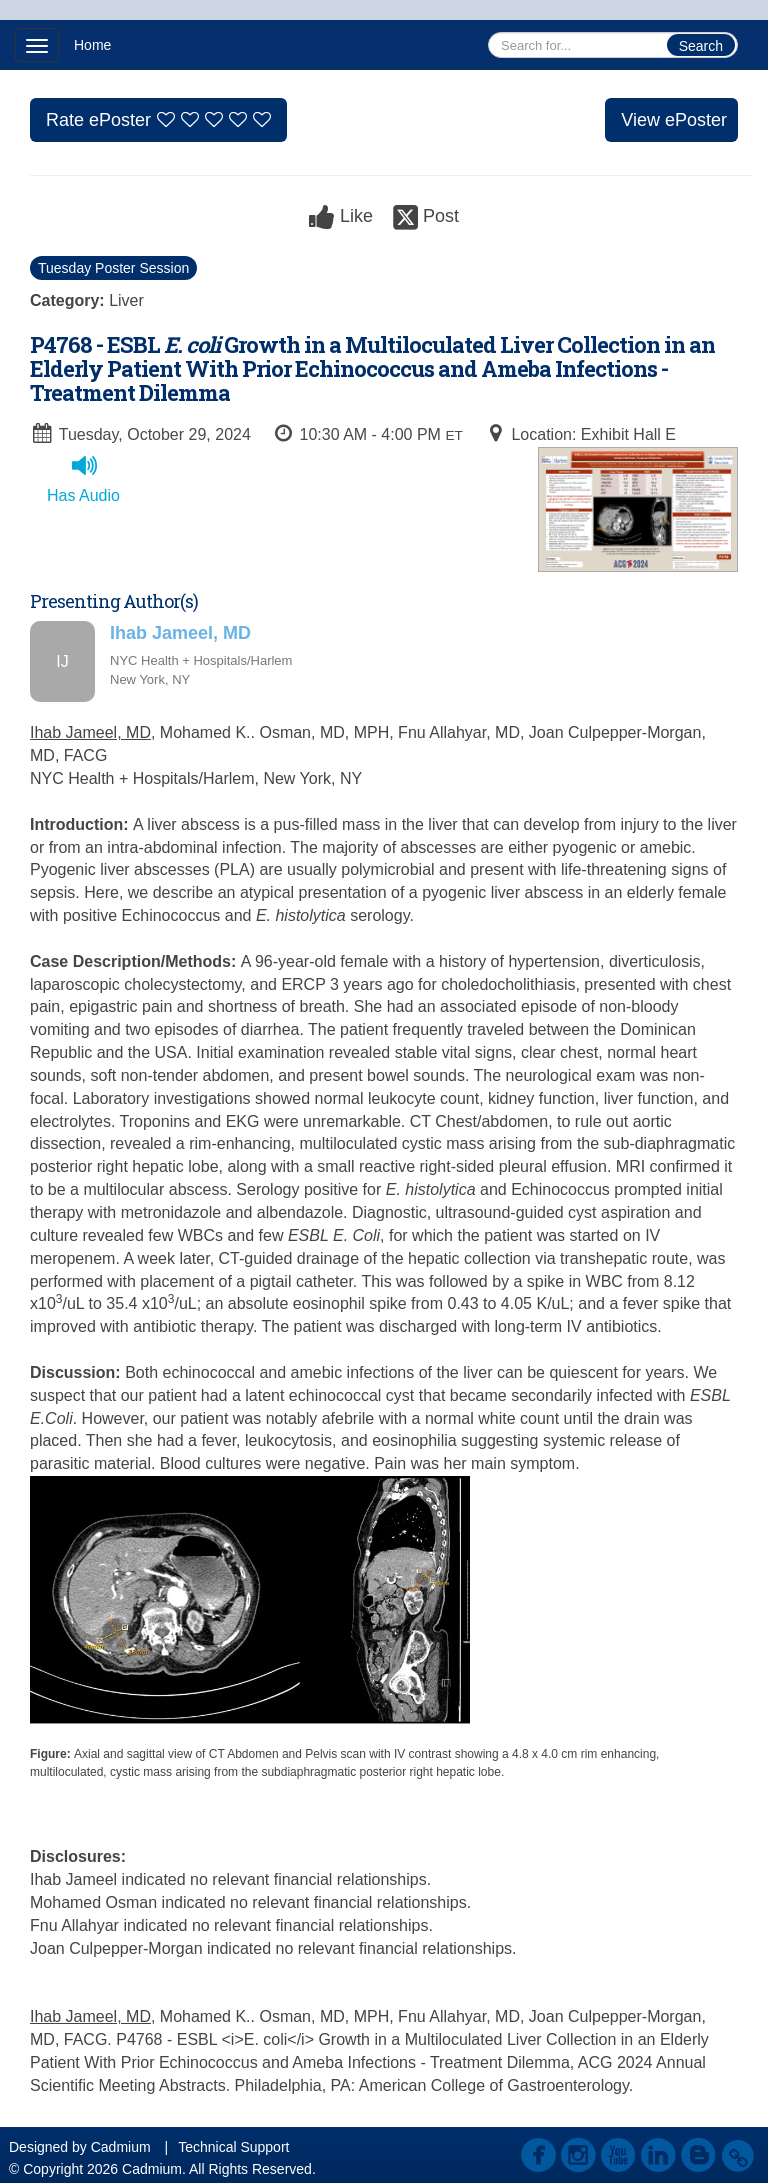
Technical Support (233, 2147)
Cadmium (121, 2147)
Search (701, 46)
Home (92, 45)
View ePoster (674, 120)
